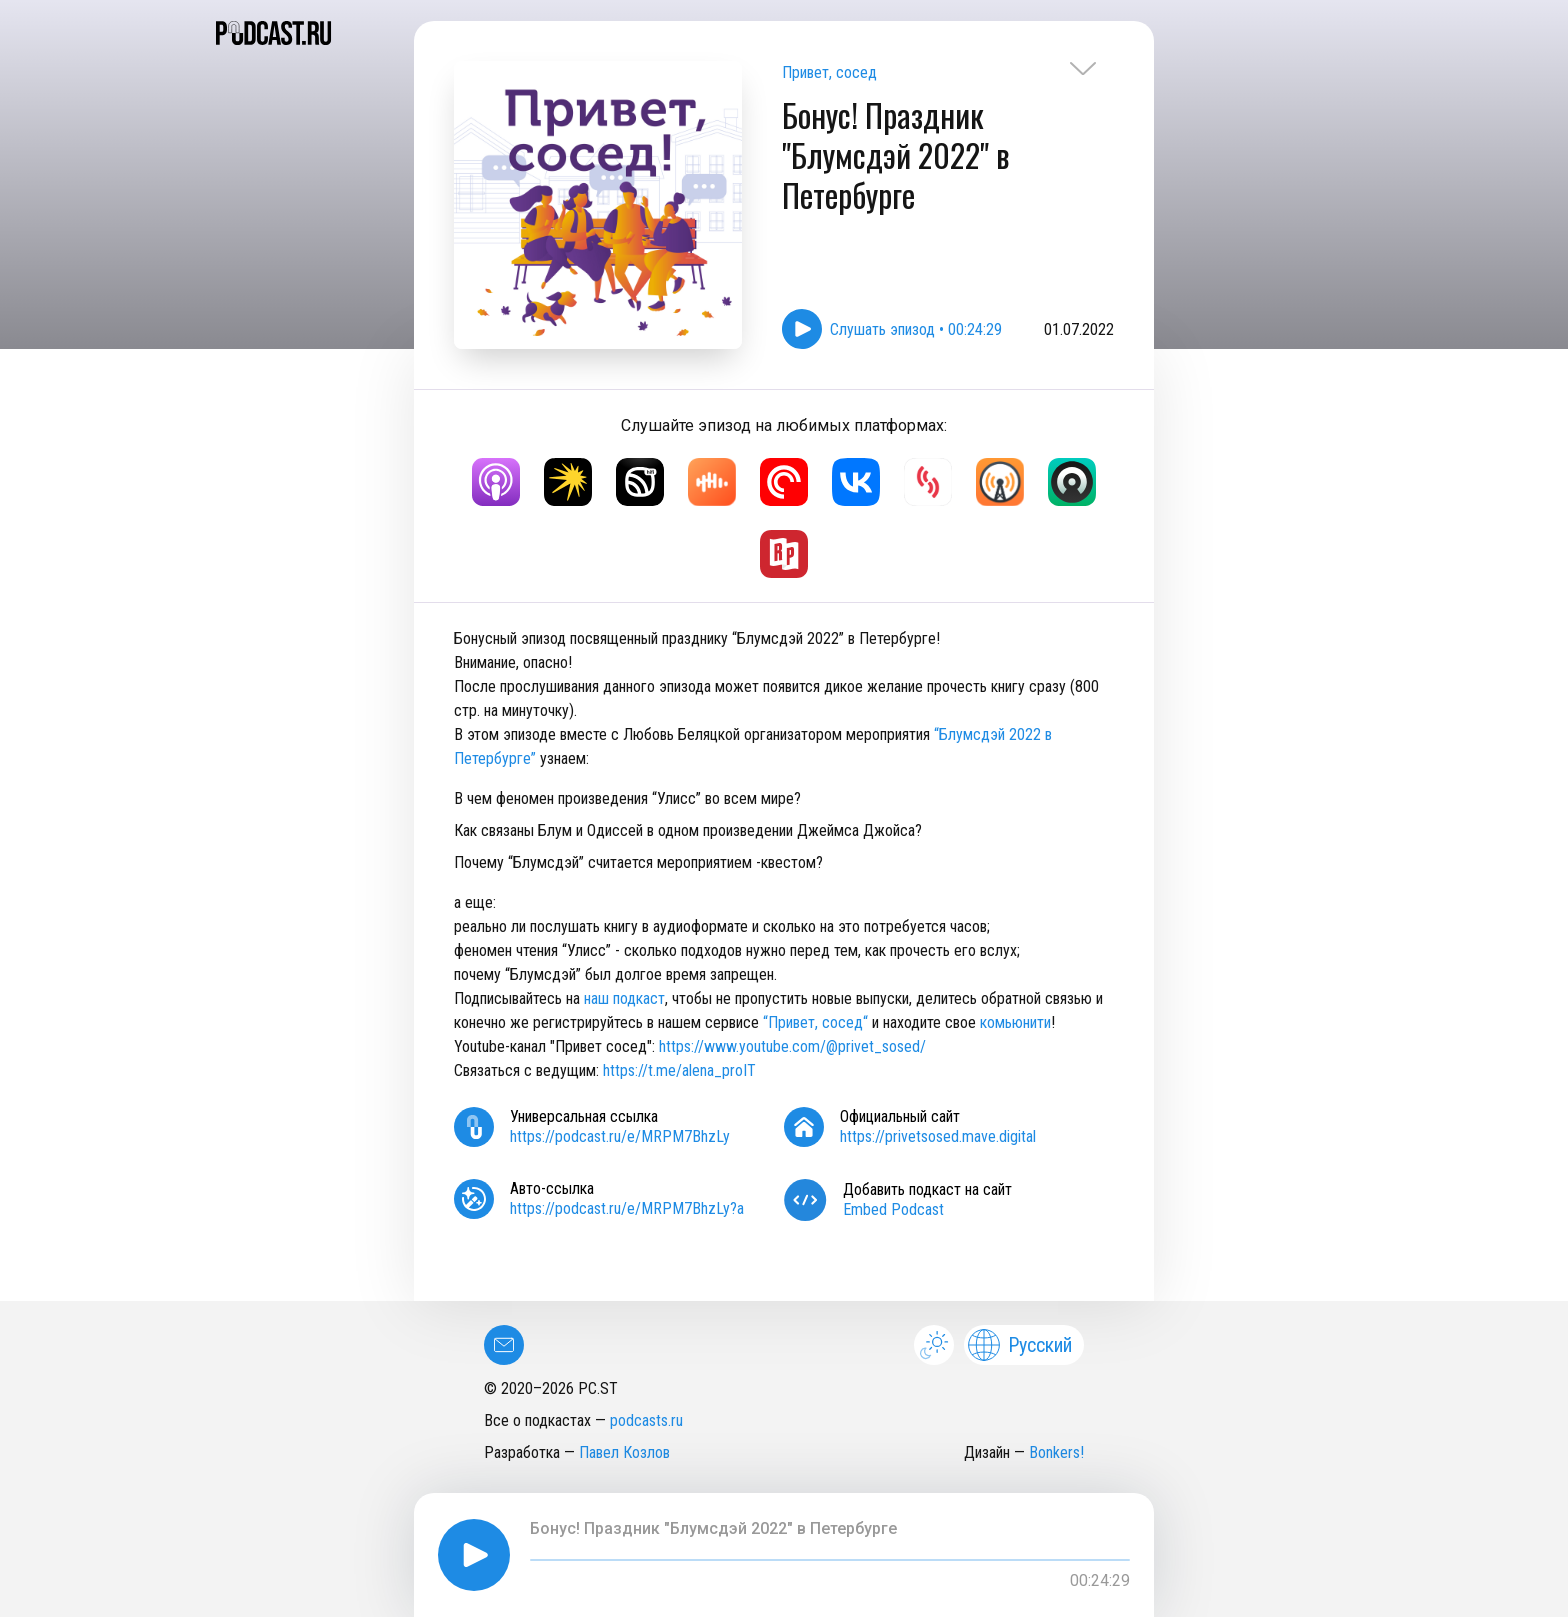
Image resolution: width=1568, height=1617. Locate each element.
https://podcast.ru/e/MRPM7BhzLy (620, 1136)
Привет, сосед (829, 72)
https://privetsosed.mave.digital (938, 1136)
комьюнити (1015, 1022)
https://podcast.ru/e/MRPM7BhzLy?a (627, 1208)
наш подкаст (624, 998)
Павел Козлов (624, 1452)
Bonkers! (1056, 1452)
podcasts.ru (646, 1420)
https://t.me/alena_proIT (681, 1070)
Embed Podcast (893, 1209)
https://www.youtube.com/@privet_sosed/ (792, 1046)
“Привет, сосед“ (815, 1022)
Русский (1020, 1345)
